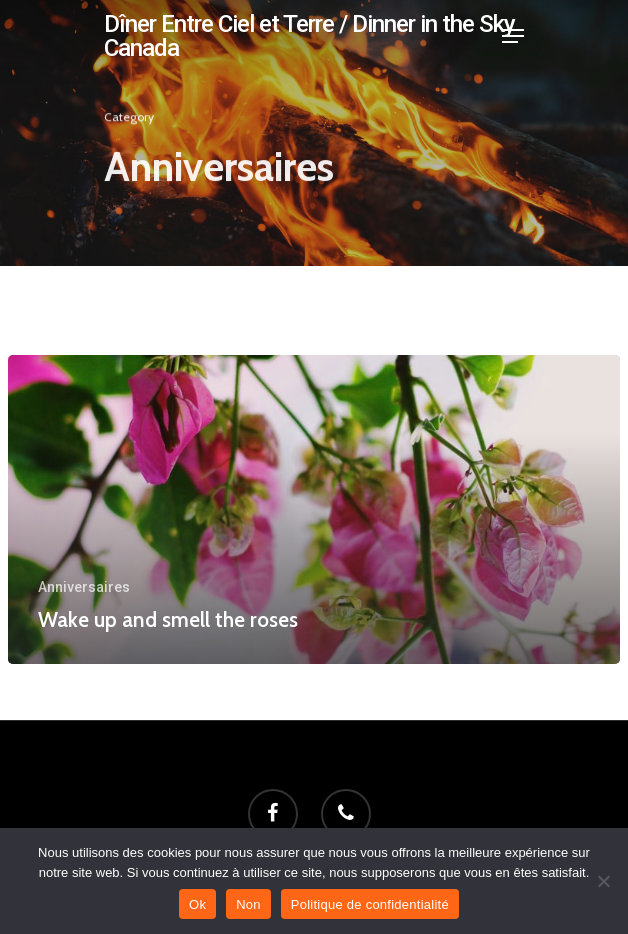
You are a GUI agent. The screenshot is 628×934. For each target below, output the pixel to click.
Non (248, 904)
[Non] (603, 881)
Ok (197, 904)
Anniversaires (84, 587)
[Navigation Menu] (513, 36)
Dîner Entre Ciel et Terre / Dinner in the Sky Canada (309, 36)
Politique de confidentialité (370, 904)
